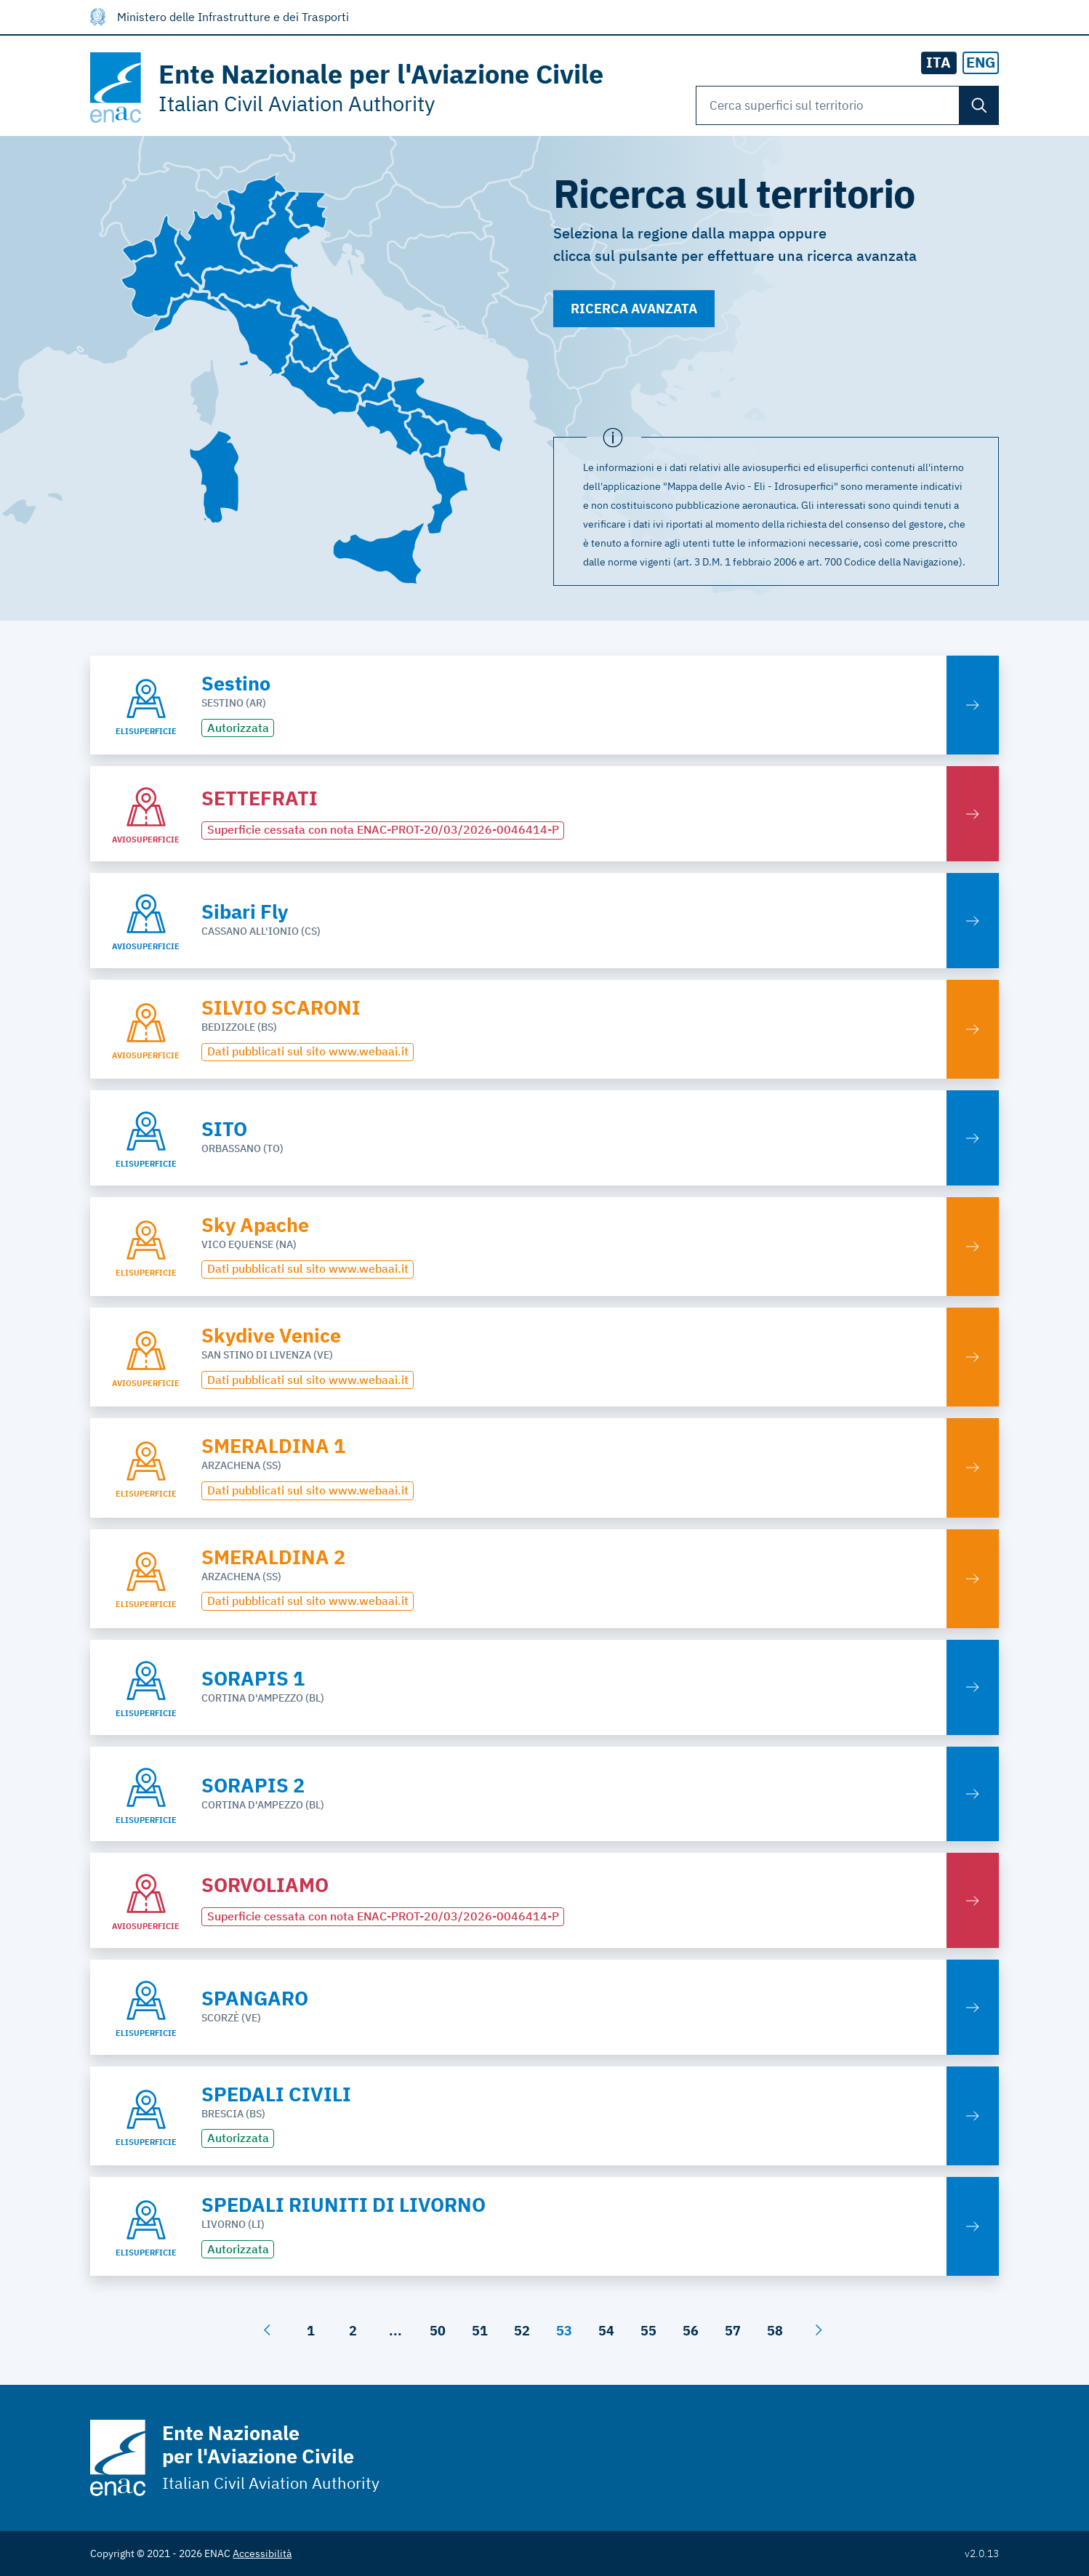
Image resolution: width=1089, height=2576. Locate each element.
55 (648, 2330)
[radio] (981, 63)
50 (438, 2330)
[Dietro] (267, 2330)
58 (775, 2330)
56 (691, 2330)
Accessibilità (262, 2553)
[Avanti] (818, 2330)
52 (522, 2330)
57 (733, 2330)
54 (606, 2330)
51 (480, 2330)
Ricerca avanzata (634, 308)
